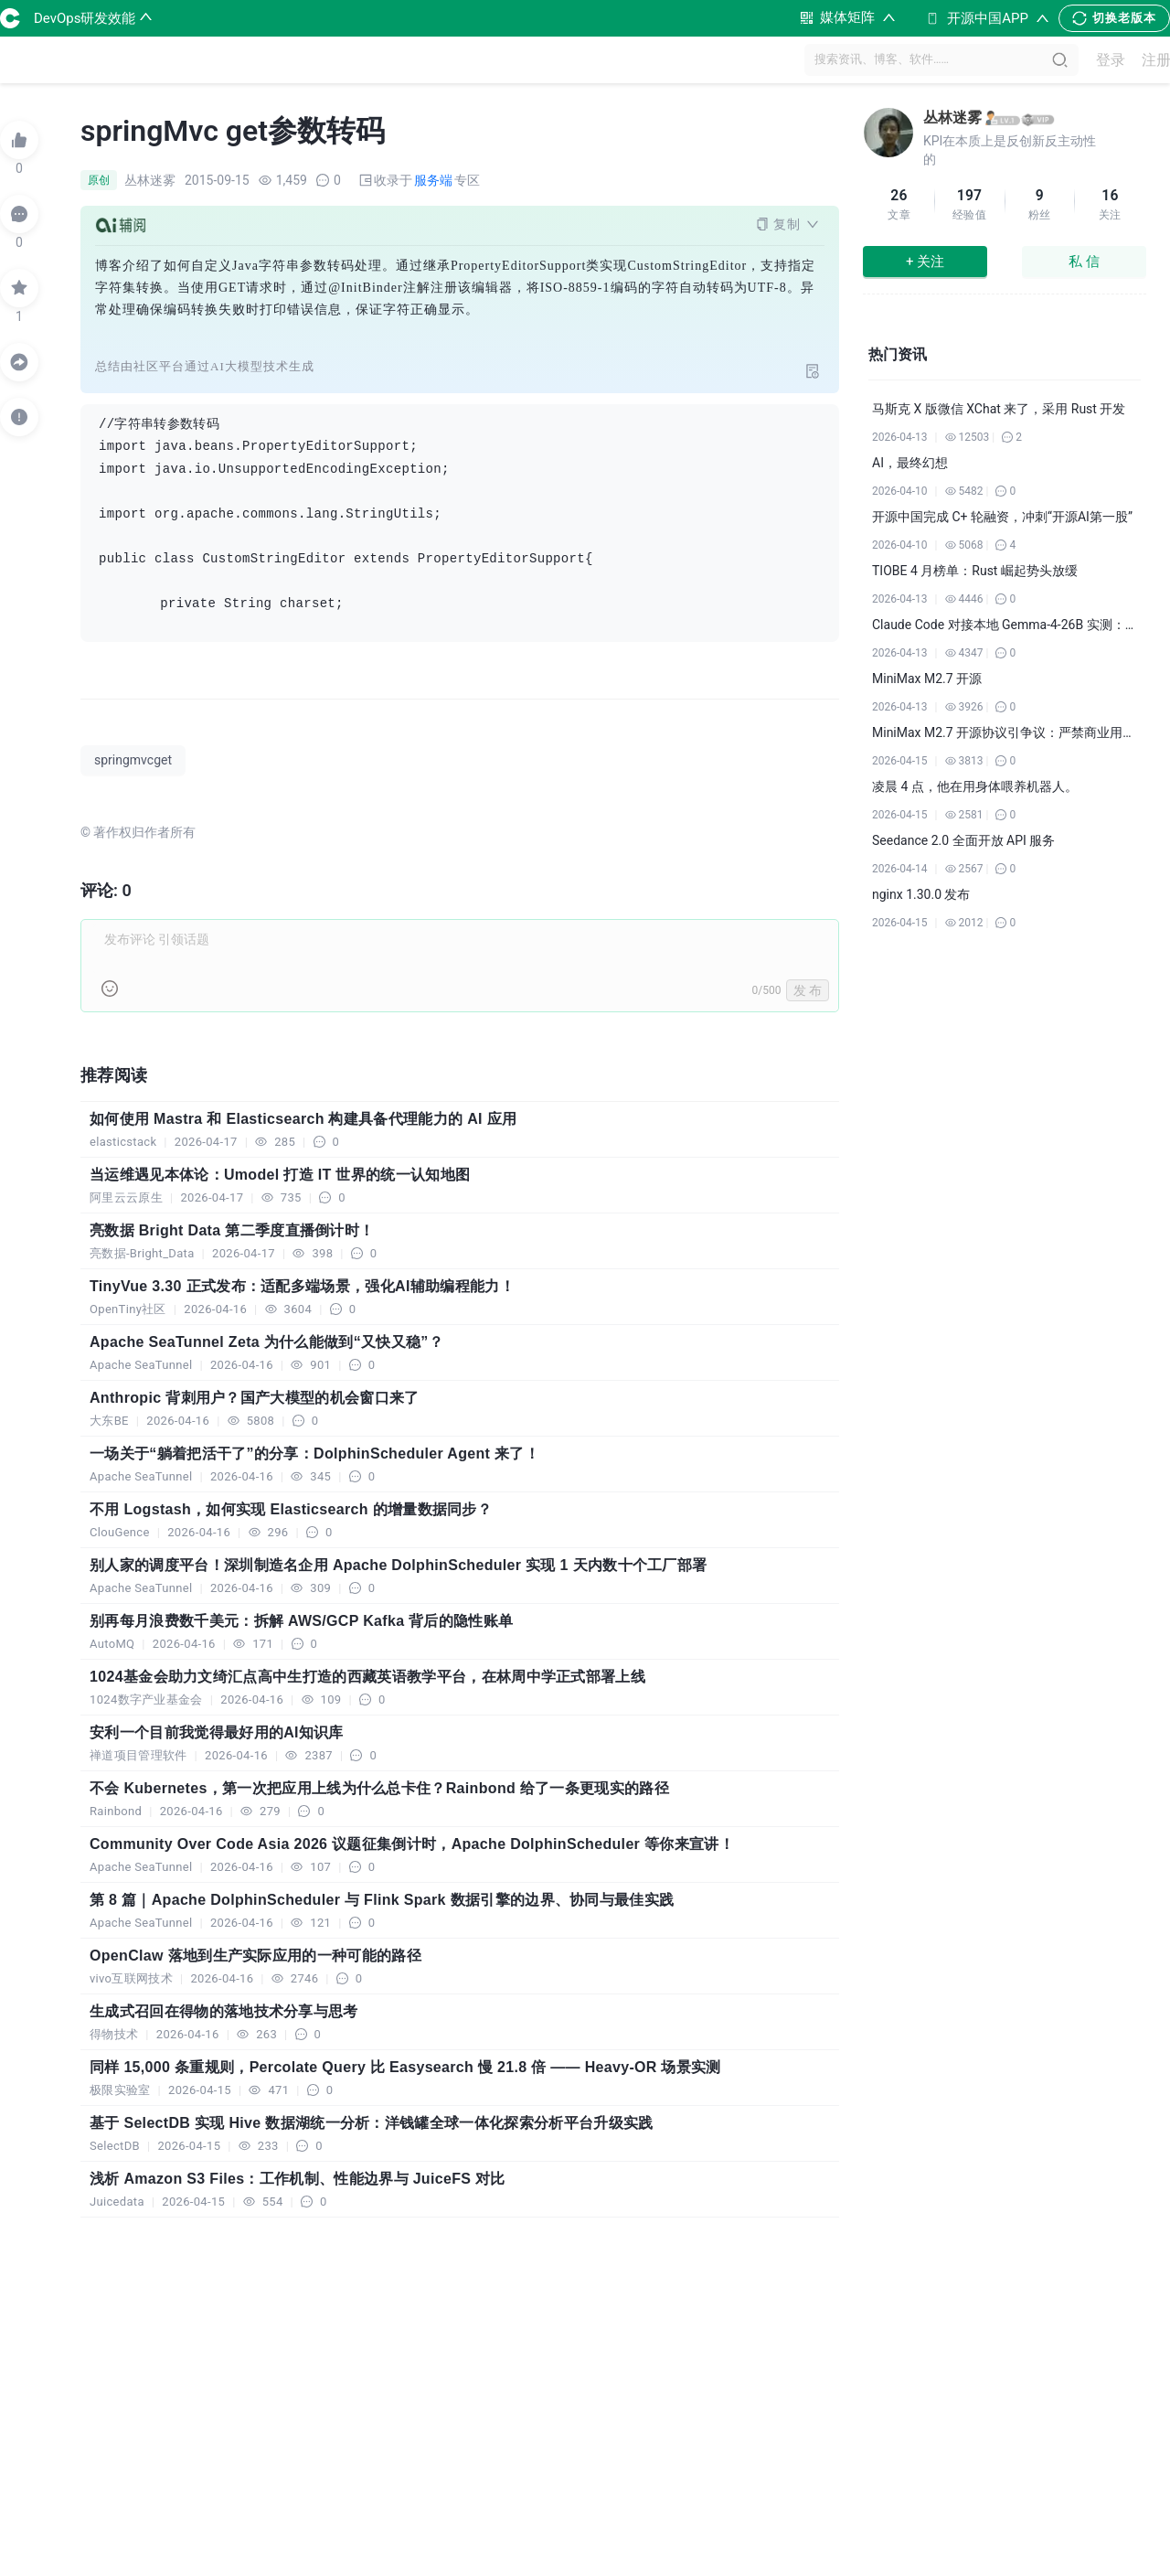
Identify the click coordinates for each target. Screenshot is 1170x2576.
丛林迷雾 (952, 117)
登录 (1110, 60)
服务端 (433, 180)
